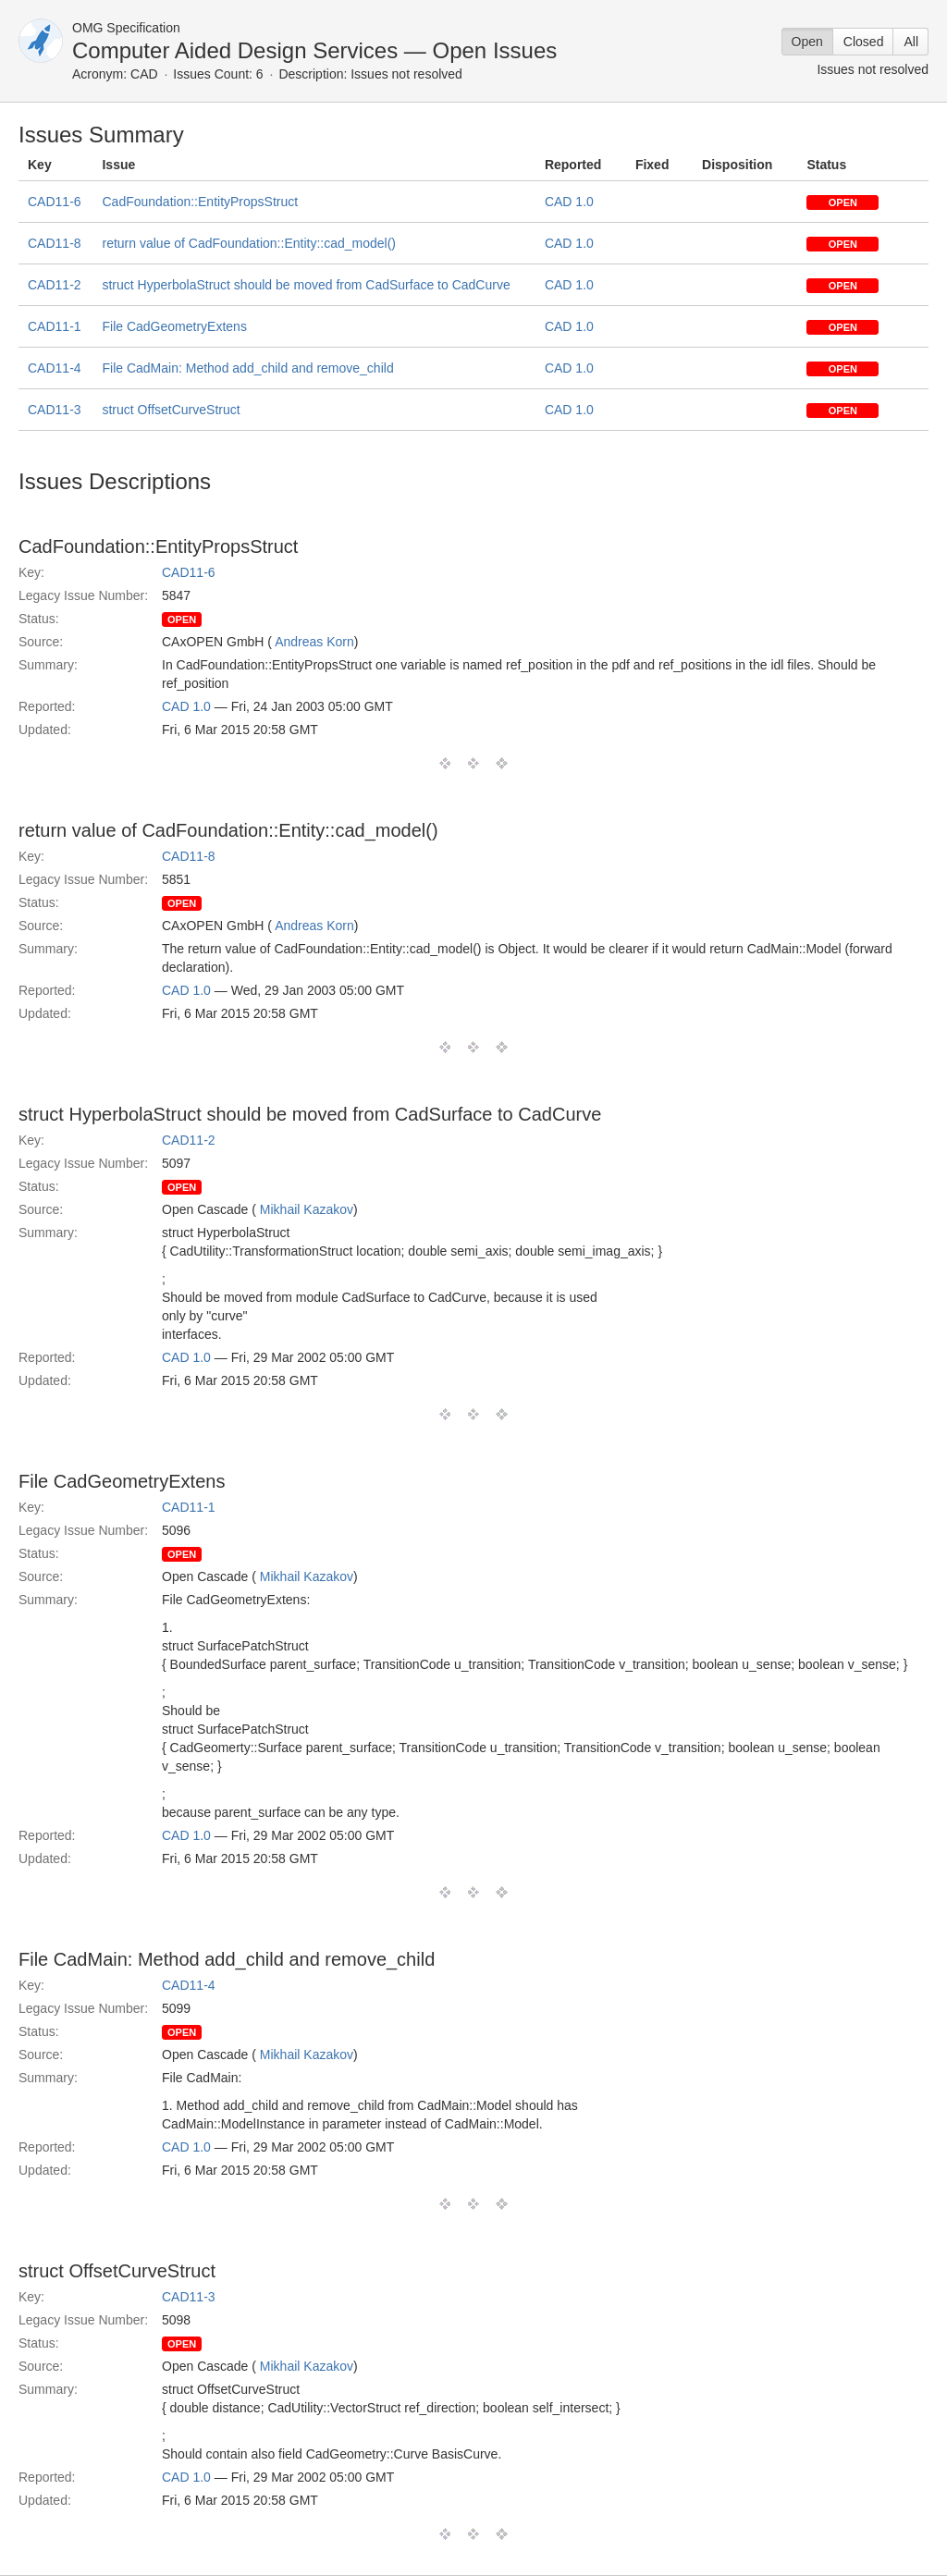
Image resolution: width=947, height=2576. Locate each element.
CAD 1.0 (569, 201)
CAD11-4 (54, 368)
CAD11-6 (54, 201)
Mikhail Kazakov (306, 1209)
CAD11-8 (54, 243)
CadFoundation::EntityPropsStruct (200, 201)
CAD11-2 (54, 284)
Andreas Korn (314, 641)
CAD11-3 (54, 409)
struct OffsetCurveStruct (171, 409)
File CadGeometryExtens (174, 326)
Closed (863, 41)
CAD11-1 (54, 326)
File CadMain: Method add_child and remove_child (247, 368)
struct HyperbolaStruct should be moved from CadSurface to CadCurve (306, 284)
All (911, 41)
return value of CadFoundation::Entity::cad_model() (249, 243)
